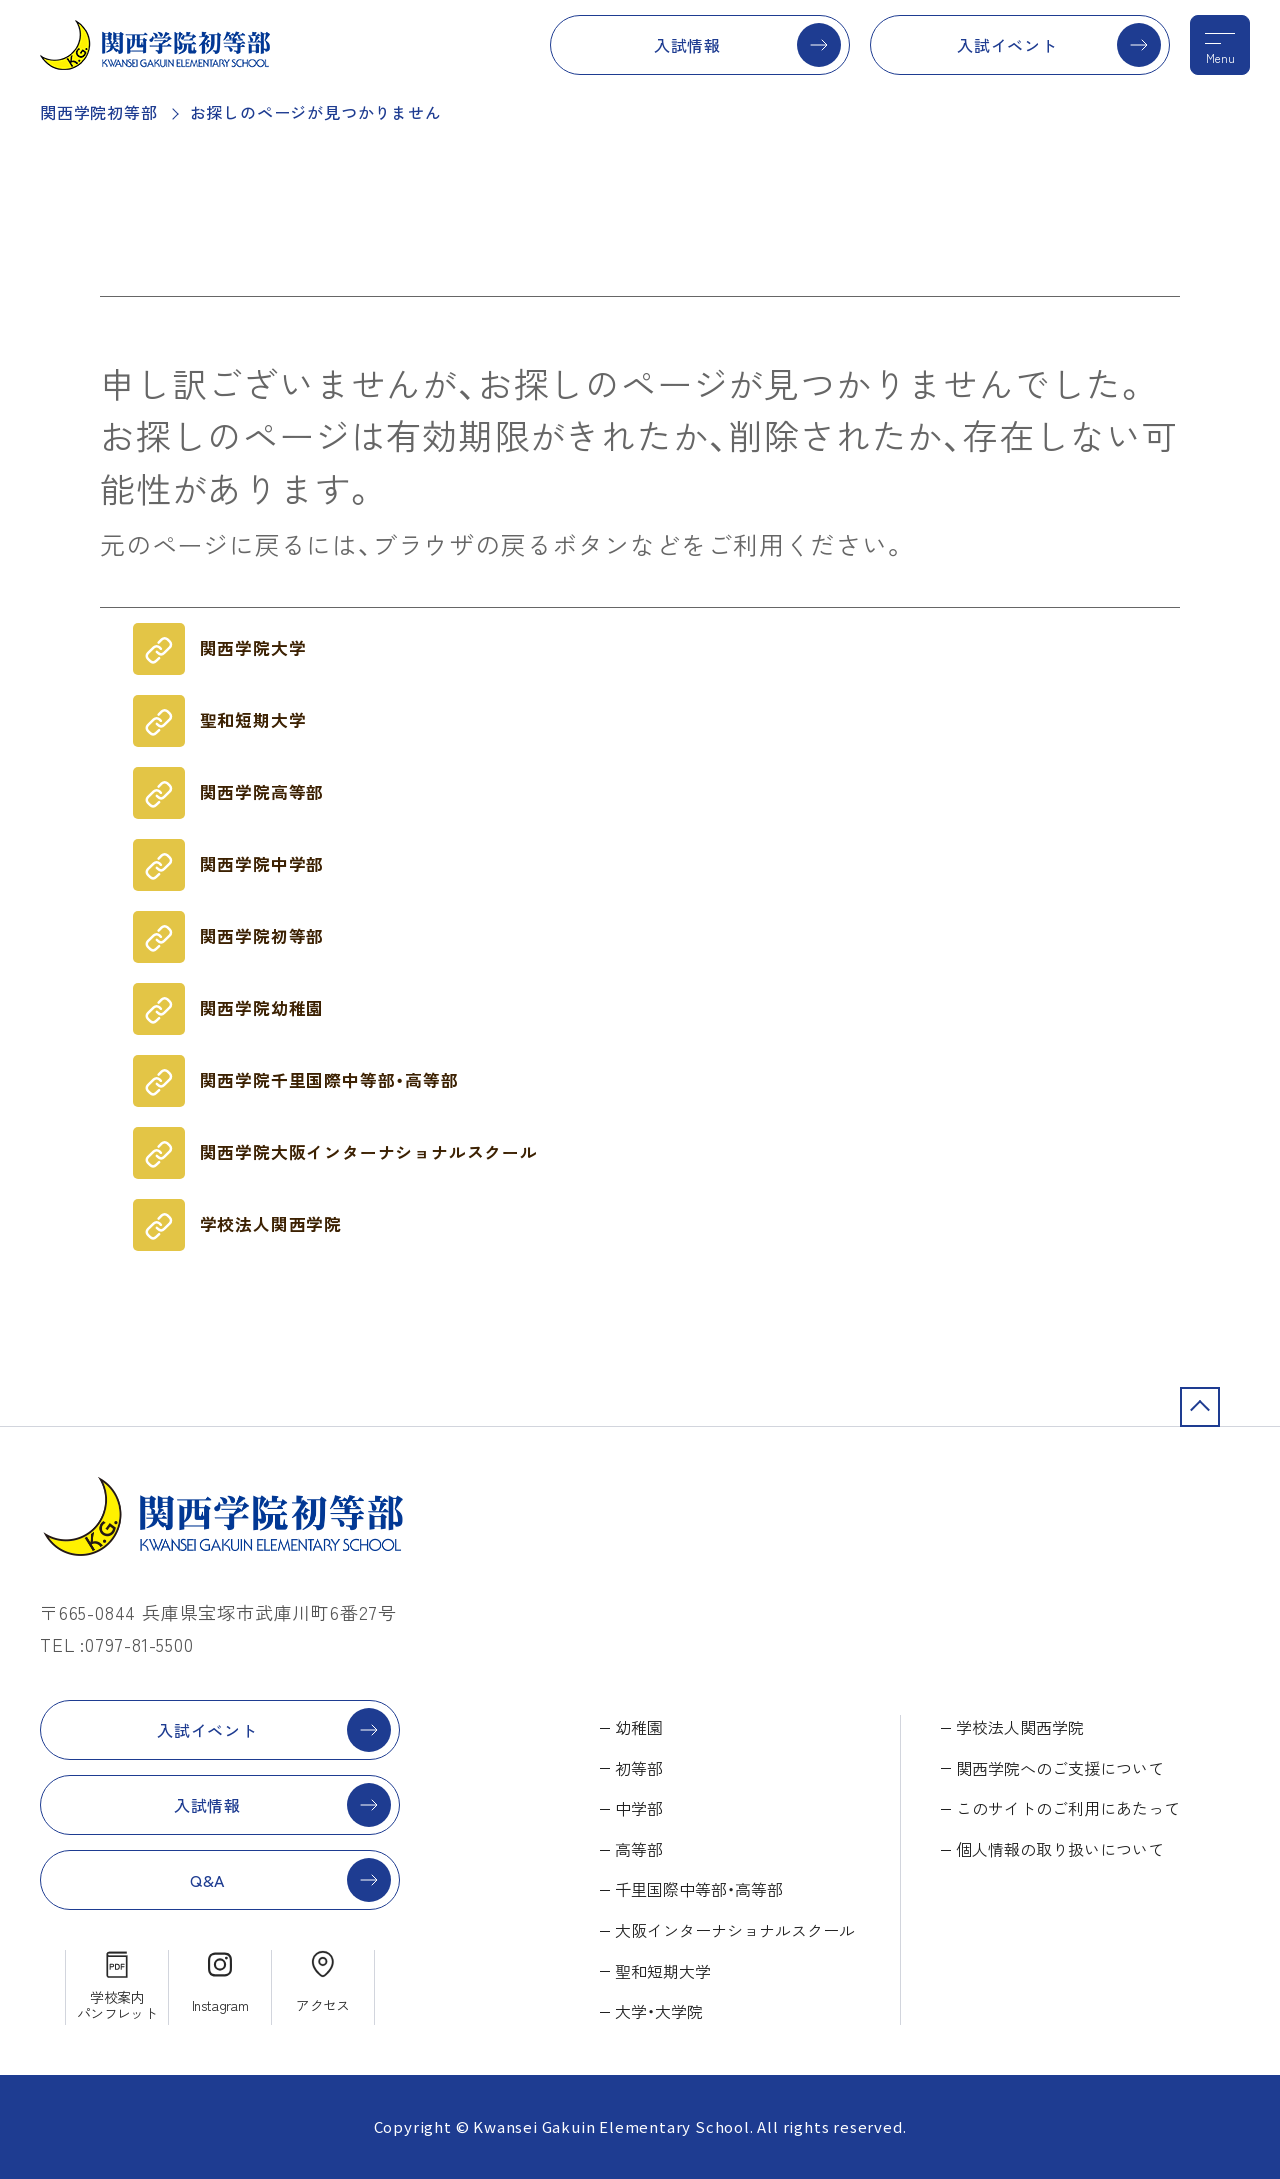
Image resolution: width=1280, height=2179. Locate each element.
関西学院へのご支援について (1060, 1768)
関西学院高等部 (262, 792)
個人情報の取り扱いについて (1060, 1849)
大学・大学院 (659, 2011)
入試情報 (687, 45)
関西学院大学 (253, 648)
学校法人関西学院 (271, 1224)
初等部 (639, 1768)
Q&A (207, 1880)
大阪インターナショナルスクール (735, 1930)
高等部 (639, 1849)
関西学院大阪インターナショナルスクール (369, 1152)
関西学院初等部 (99, 112)
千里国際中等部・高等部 (699, 1889)
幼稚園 (639, 1727)
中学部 (639, 1808)
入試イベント (1007, 45)
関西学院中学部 (262, 864)
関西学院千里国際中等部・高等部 (329, 1080)
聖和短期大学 (253, 720)
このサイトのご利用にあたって (1068, 1808)
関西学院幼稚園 (262, 1008)
